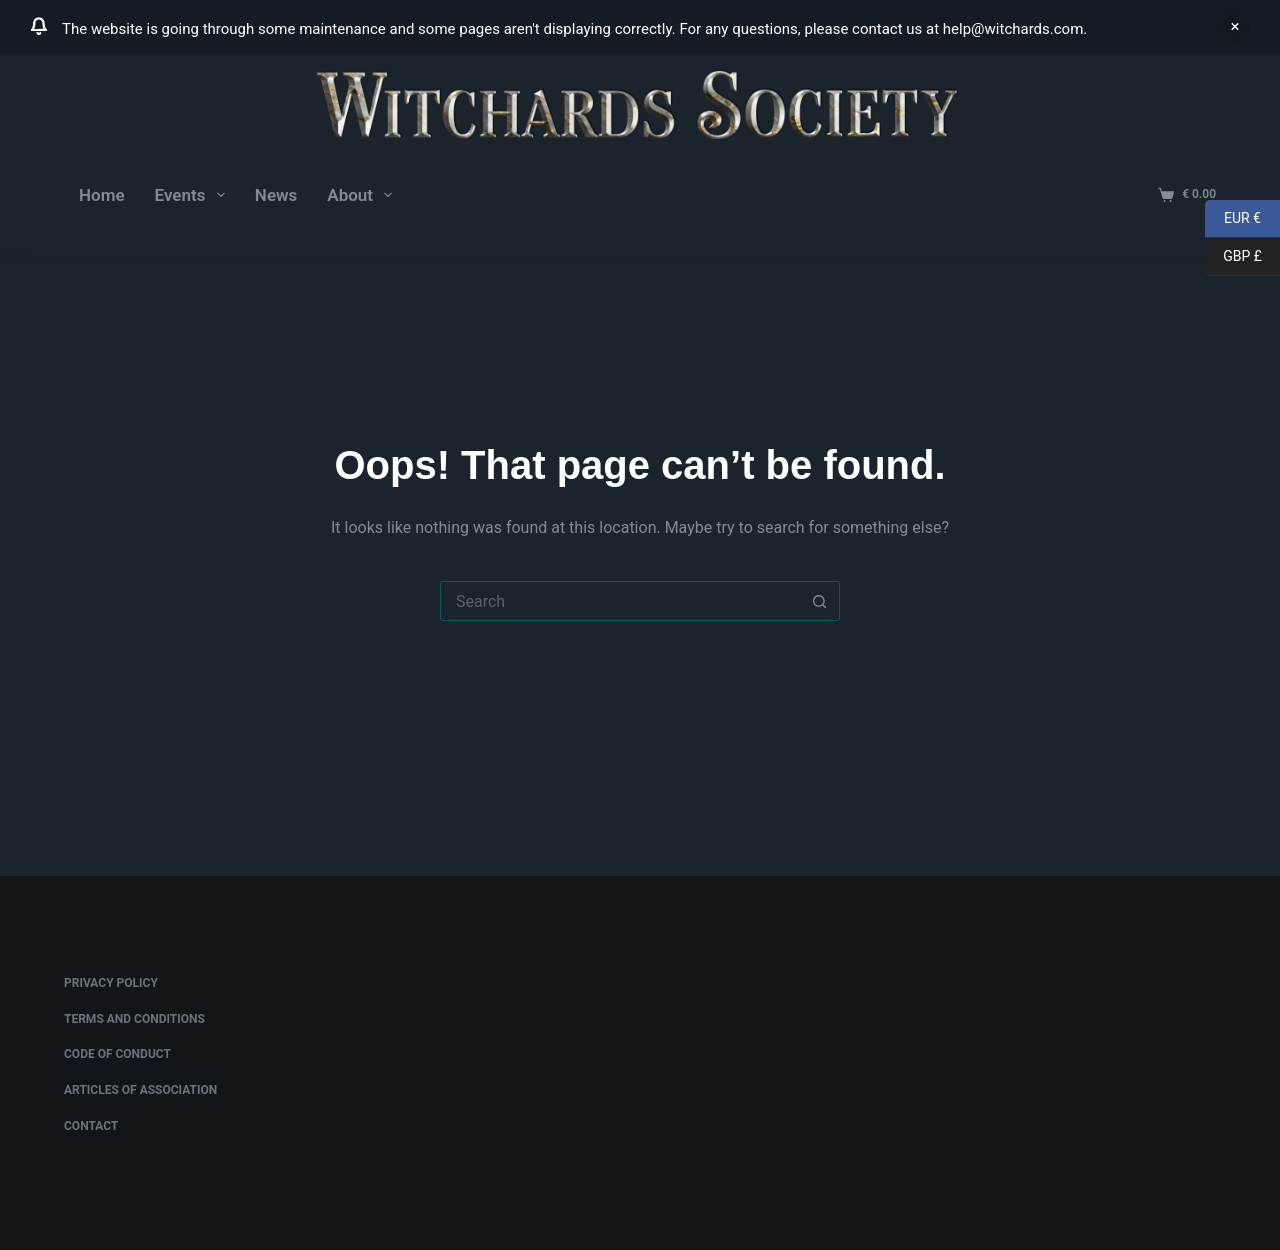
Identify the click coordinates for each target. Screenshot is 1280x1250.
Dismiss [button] (1235, 27)
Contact (91, 1126)
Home (102, 195)
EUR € (1233, 219)
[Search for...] (620, 601)
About (363, 195)
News (276, 195)
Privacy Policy (111, 983)
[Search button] (820, 601)
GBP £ (1233, 257)
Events (194, 195)
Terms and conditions (134, 1019)
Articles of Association (140, 1090)
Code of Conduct (117, 1054)
